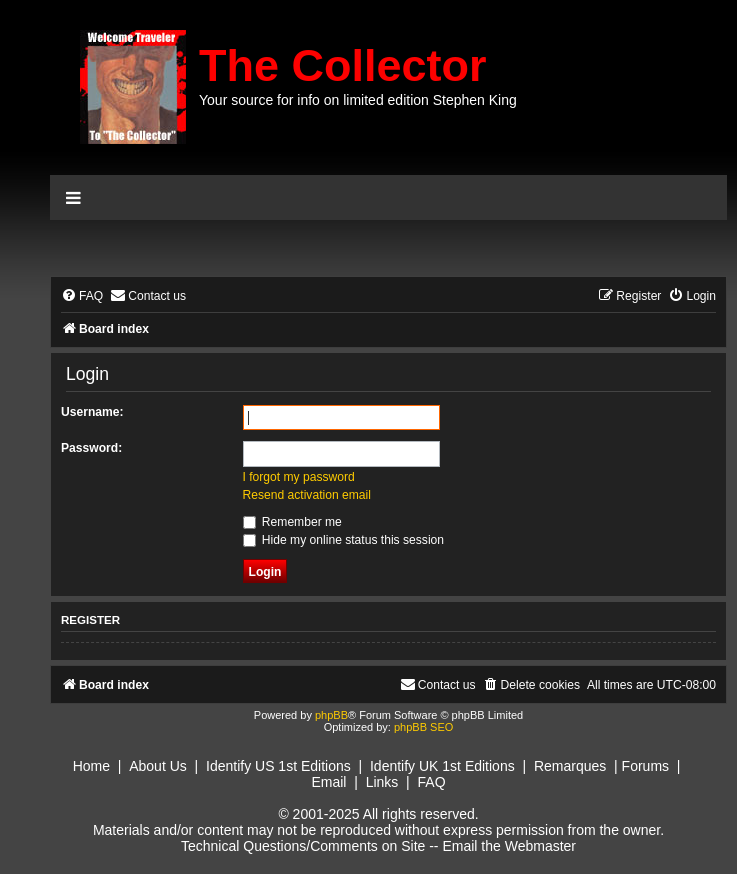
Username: (92, 412)
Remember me (292, 522)
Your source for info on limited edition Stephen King (358, 100)
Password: (91, 448)
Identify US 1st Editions (278, 766)
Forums (645, 766)
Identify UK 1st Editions (442, 766)
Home (91, 766)
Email (328, 782)
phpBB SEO (423, 727)
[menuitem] (82, 296)
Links (382, 782)
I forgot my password (299, 477)
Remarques (570, 766)
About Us (158, 766)
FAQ (432, 782)
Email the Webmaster (509, 846)
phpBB (331, 715)
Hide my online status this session (344, 540)
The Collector (343, 65)
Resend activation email (307, 495)
